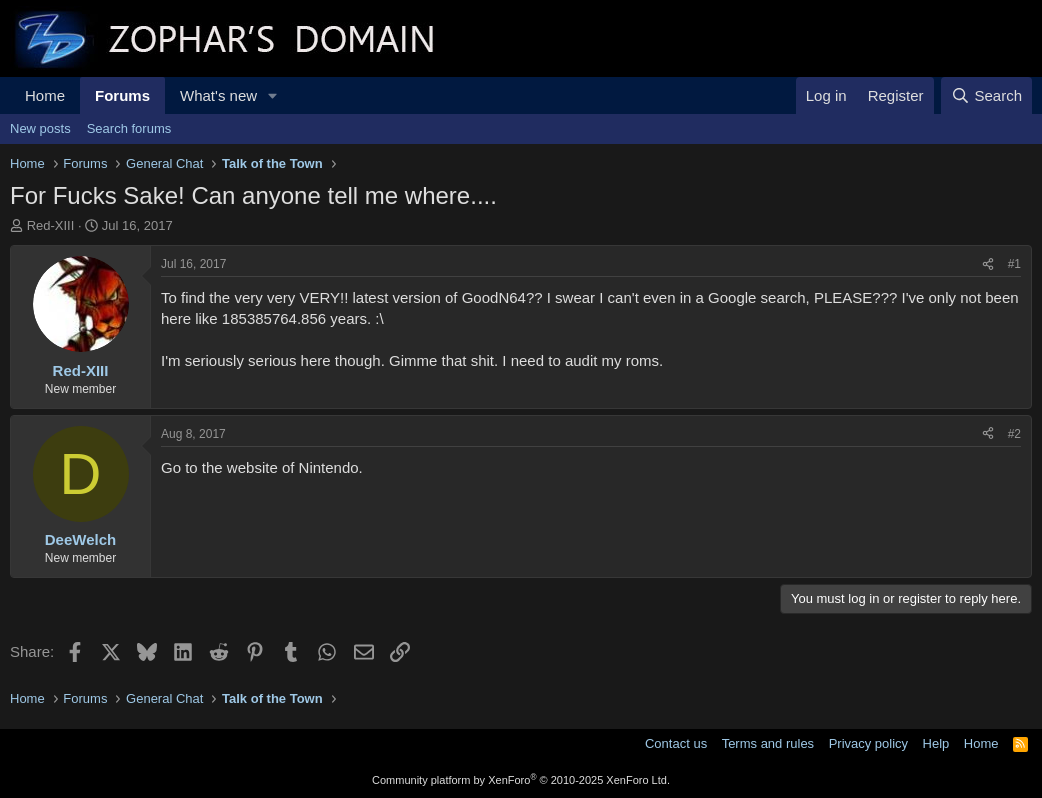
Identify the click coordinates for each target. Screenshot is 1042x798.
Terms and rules (768, 743)
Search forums (129, 128)
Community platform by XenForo (521, 780)
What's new (218, 95)
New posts (40, 128)
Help (936, 743)
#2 (1014, 434)
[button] (273, 95)
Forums (122, 95)
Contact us (676, 743)
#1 (1014, 264)
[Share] (988, 264)
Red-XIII (51, 225)
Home (45, 95)
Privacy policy (868, 743)
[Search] (986, 95)
